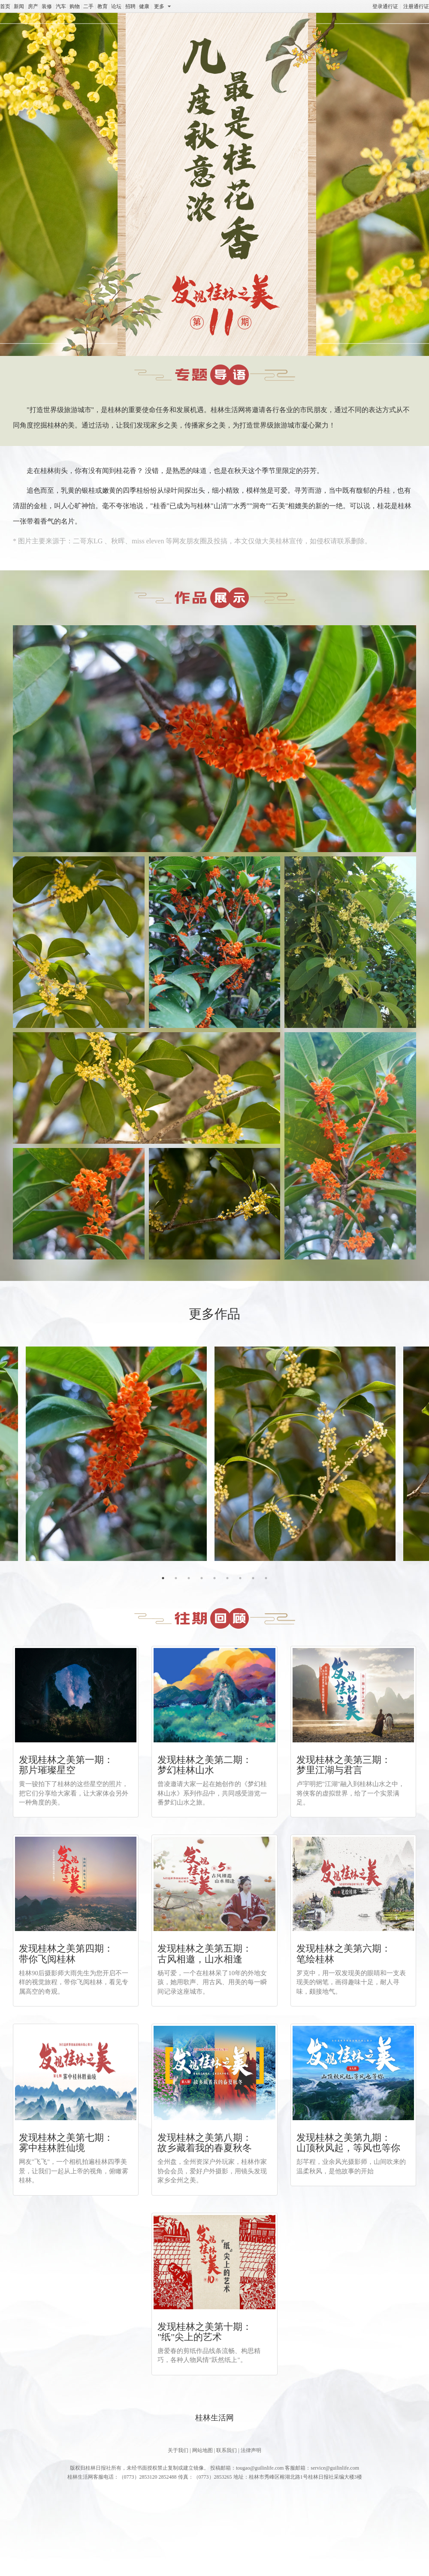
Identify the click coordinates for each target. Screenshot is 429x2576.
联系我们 (226, 2450)
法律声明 (251, 2450)
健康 (144, 6)
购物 (74, 6)
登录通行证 (385, 6)
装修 (47, 6)
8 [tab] (253, 1578)
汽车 (61, 6)
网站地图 (202, 2450)
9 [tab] (266, 1578)
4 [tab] (201, 1578)
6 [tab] (227, 1578)
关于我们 (178, 2450)
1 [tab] (163, 1578)
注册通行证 (416, 6)
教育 (102, 6)
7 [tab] (240, 1578)
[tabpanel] (308, 1454)
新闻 (19, 6)
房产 (33, 6)
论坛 (116, 6)
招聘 (130, 6)
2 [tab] (176, 1578)
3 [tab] (188, 1578)
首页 (5, 6)
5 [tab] (214, 1578)
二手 (88, 6)
